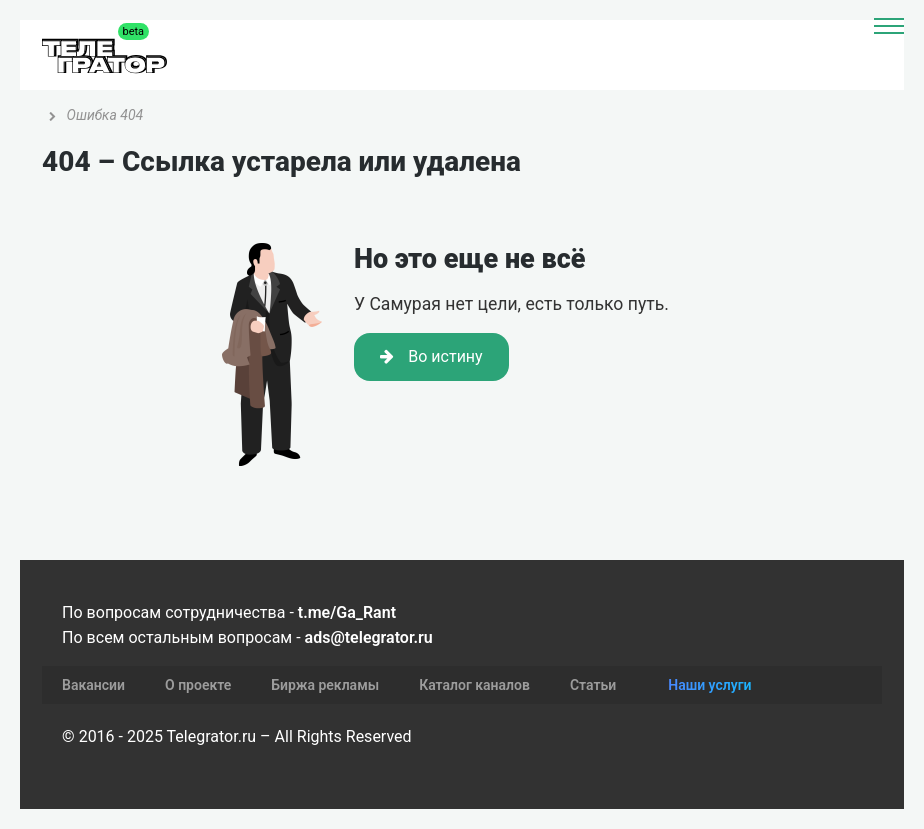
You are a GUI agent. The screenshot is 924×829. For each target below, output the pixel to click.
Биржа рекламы (325, 685)
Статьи (593, 685)
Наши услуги (709, 685)
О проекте (198, 685)
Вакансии (93, 685)
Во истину (431, 356)
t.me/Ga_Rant (347, 612)
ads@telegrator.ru (369, 637)
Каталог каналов (474, 685)
